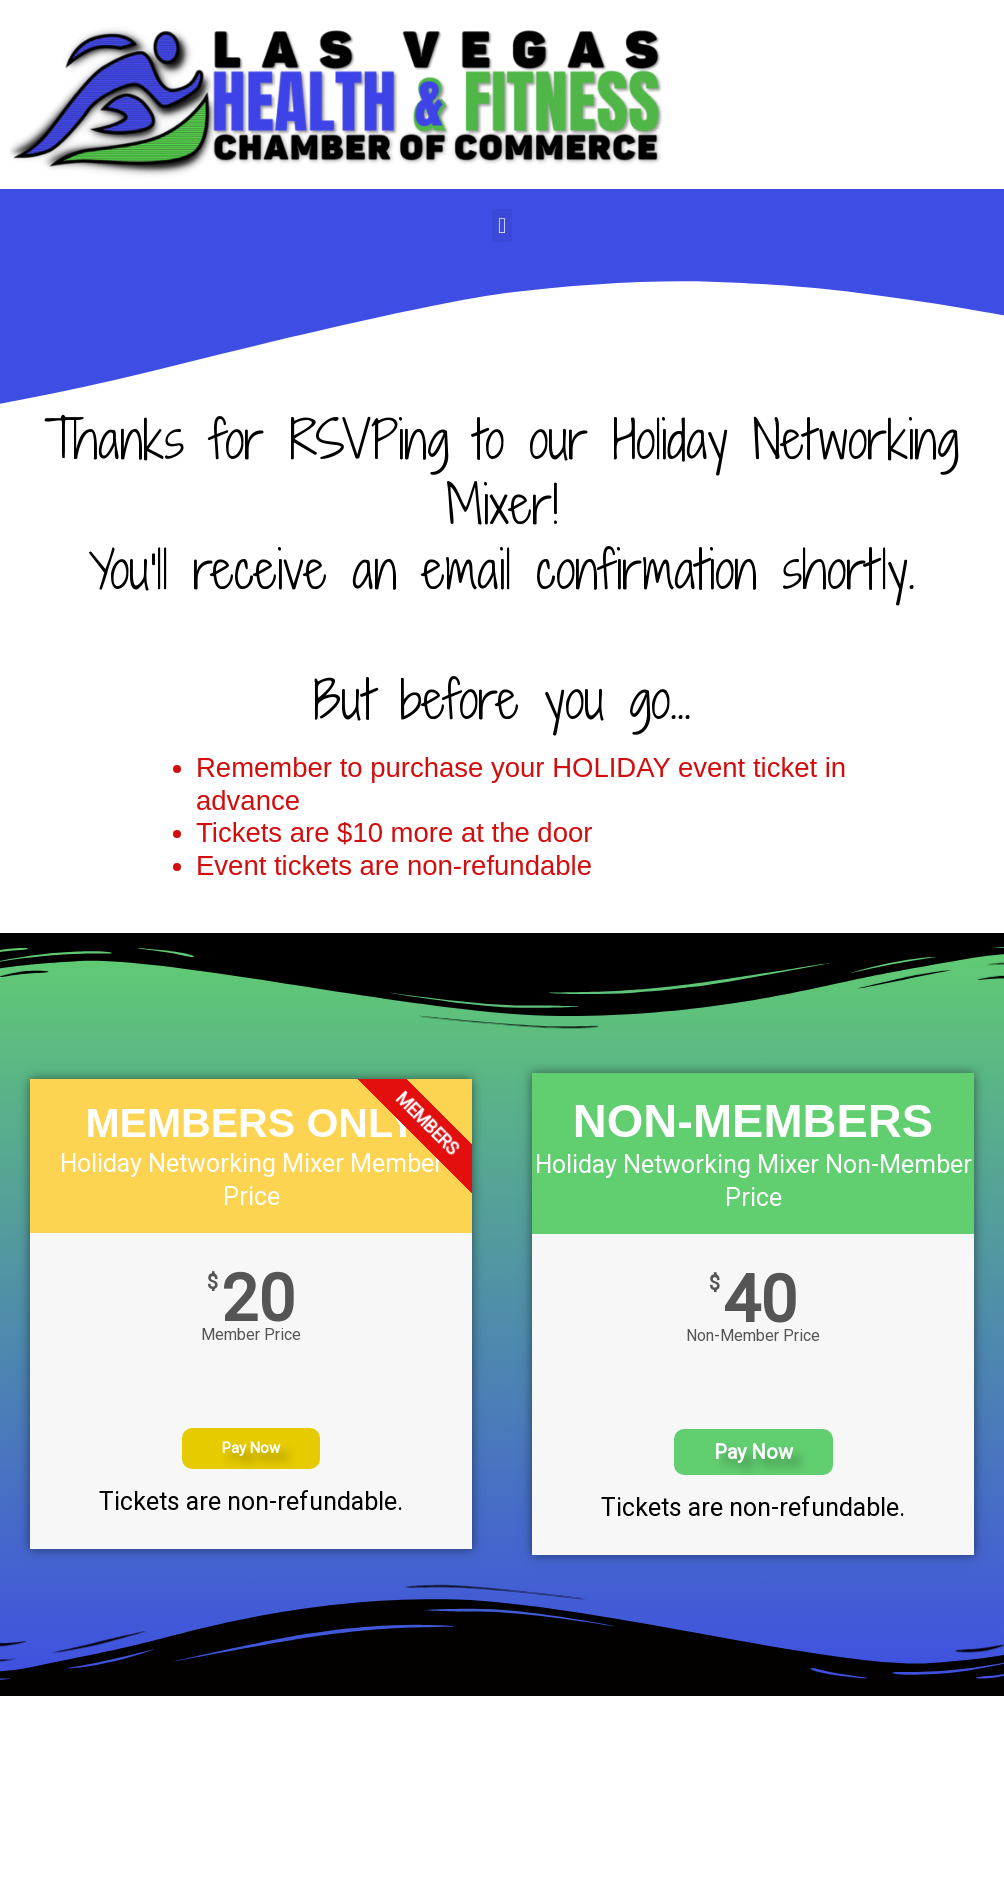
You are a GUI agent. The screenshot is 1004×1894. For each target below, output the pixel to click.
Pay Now (251, 1448)
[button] (501, 225)
